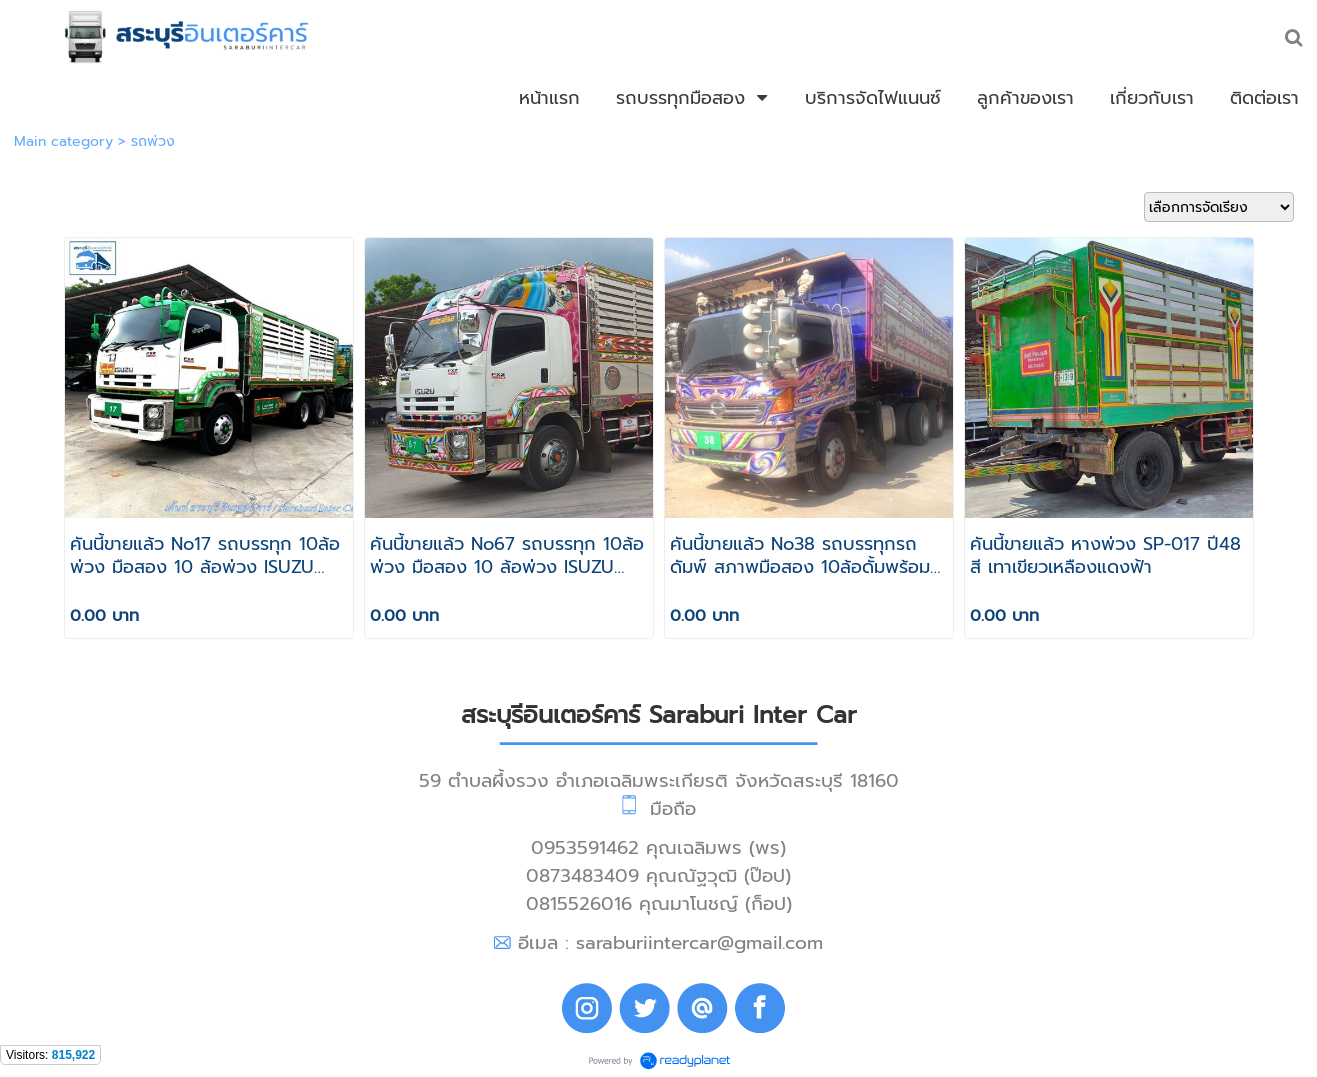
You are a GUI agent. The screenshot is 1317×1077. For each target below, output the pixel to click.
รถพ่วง (153, 141)
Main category (63, 141)
